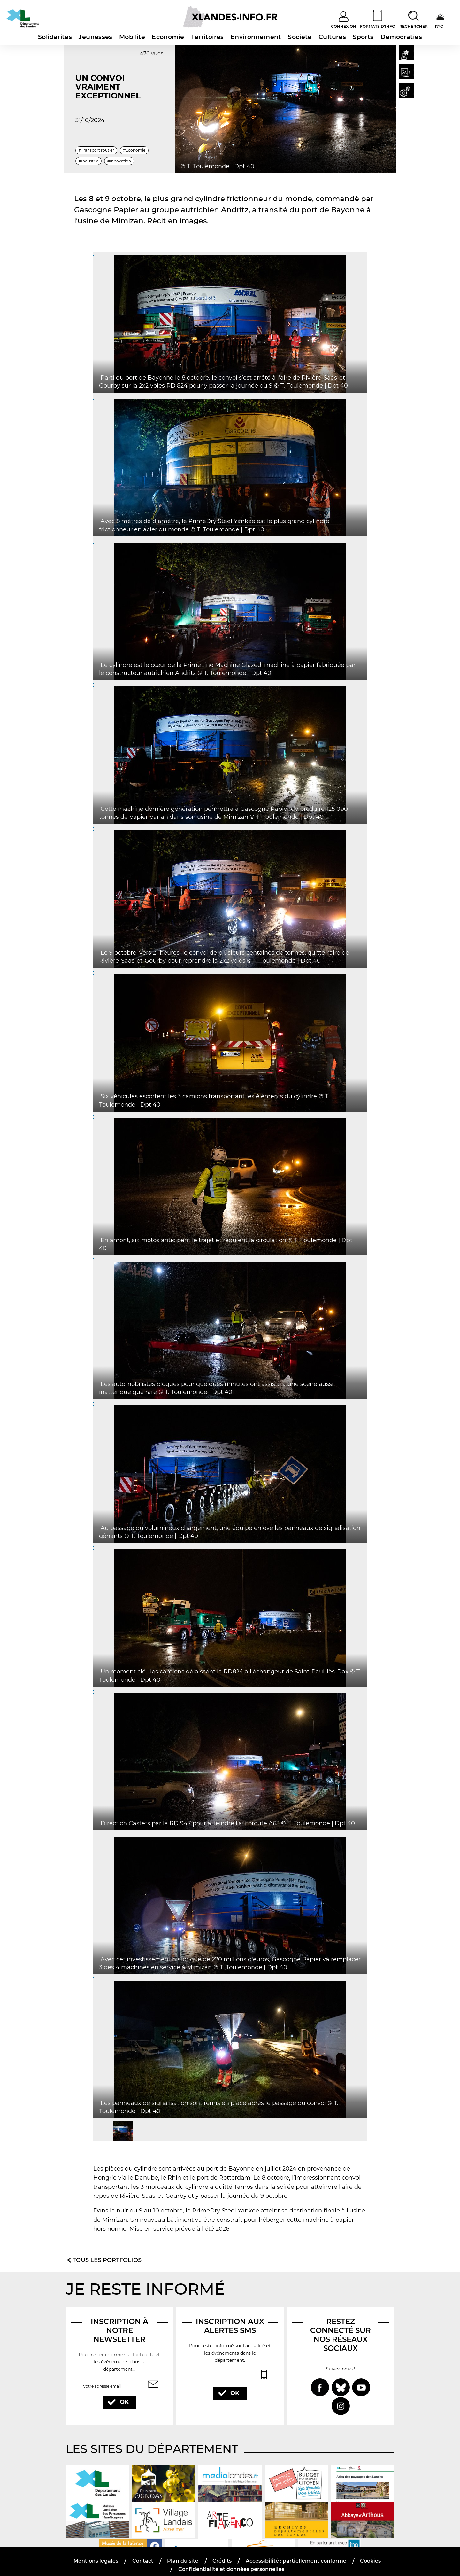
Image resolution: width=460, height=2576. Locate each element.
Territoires (207, 37)
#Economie (134, 150)
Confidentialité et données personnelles (231, 2562)
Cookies (369, 2553)
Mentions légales (96, 2553)
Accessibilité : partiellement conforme (295, 2553)
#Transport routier (96, 150)
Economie (168, 37)
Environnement (256, 37)
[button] (405, 53)
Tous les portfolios (107, 2251)
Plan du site (183, 2553)
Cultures (332, 37)
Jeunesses (95, 37)
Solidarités (55, 37)
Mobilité (132, 37)
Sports (363, 37)
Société (300, 37)
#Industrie (88, 160)
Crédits (221, 2553)
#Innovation (119, 160)
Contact (143, 2553)
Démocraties (401, 37)
